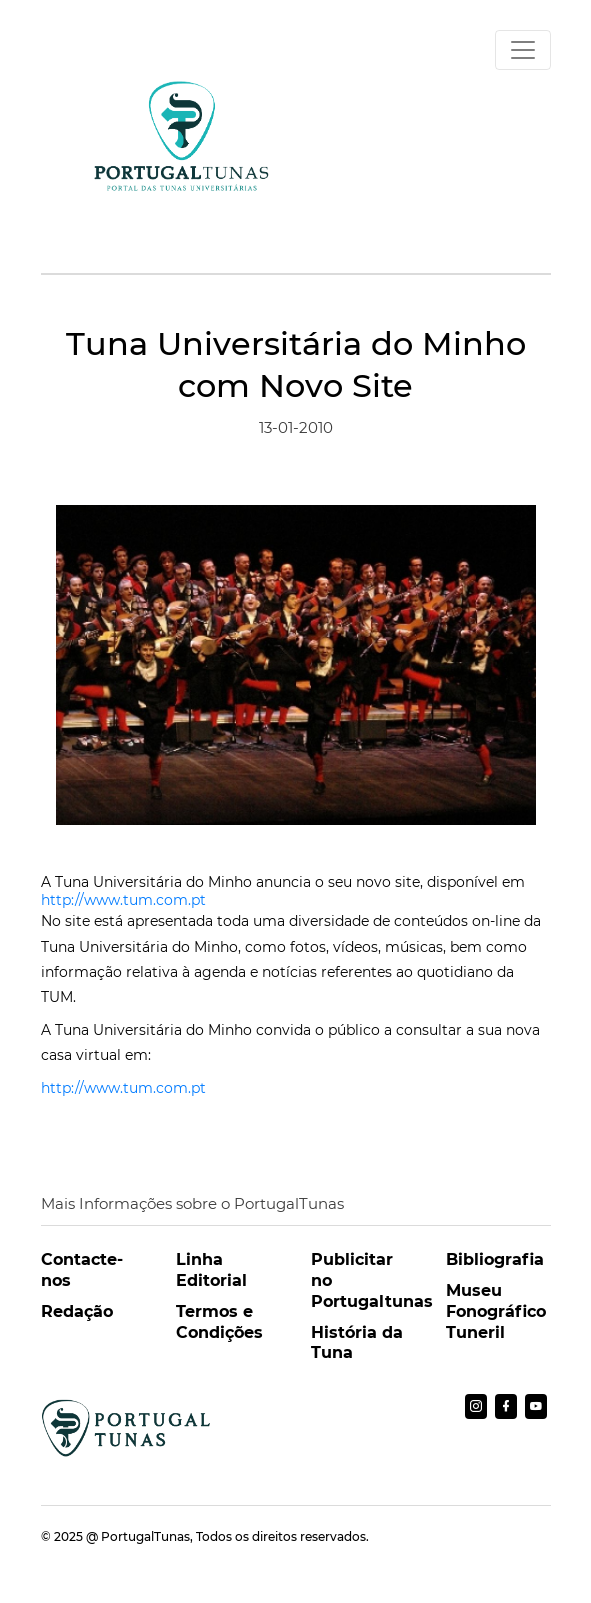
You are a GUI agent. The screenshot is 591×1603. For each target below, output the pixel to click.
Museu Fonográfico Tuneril (496, 1311)
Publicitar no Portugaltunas (363, 1280)
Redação (77, 1311)
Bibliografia (495, 1259)
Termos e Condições (219, 1322)
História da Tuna (357, 1343)
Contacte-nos (82, 1270)
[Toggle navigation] (523, 50)
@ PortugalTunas (138, 1536)
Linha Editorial (211, 1270)
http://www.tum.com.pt (123, 900)
